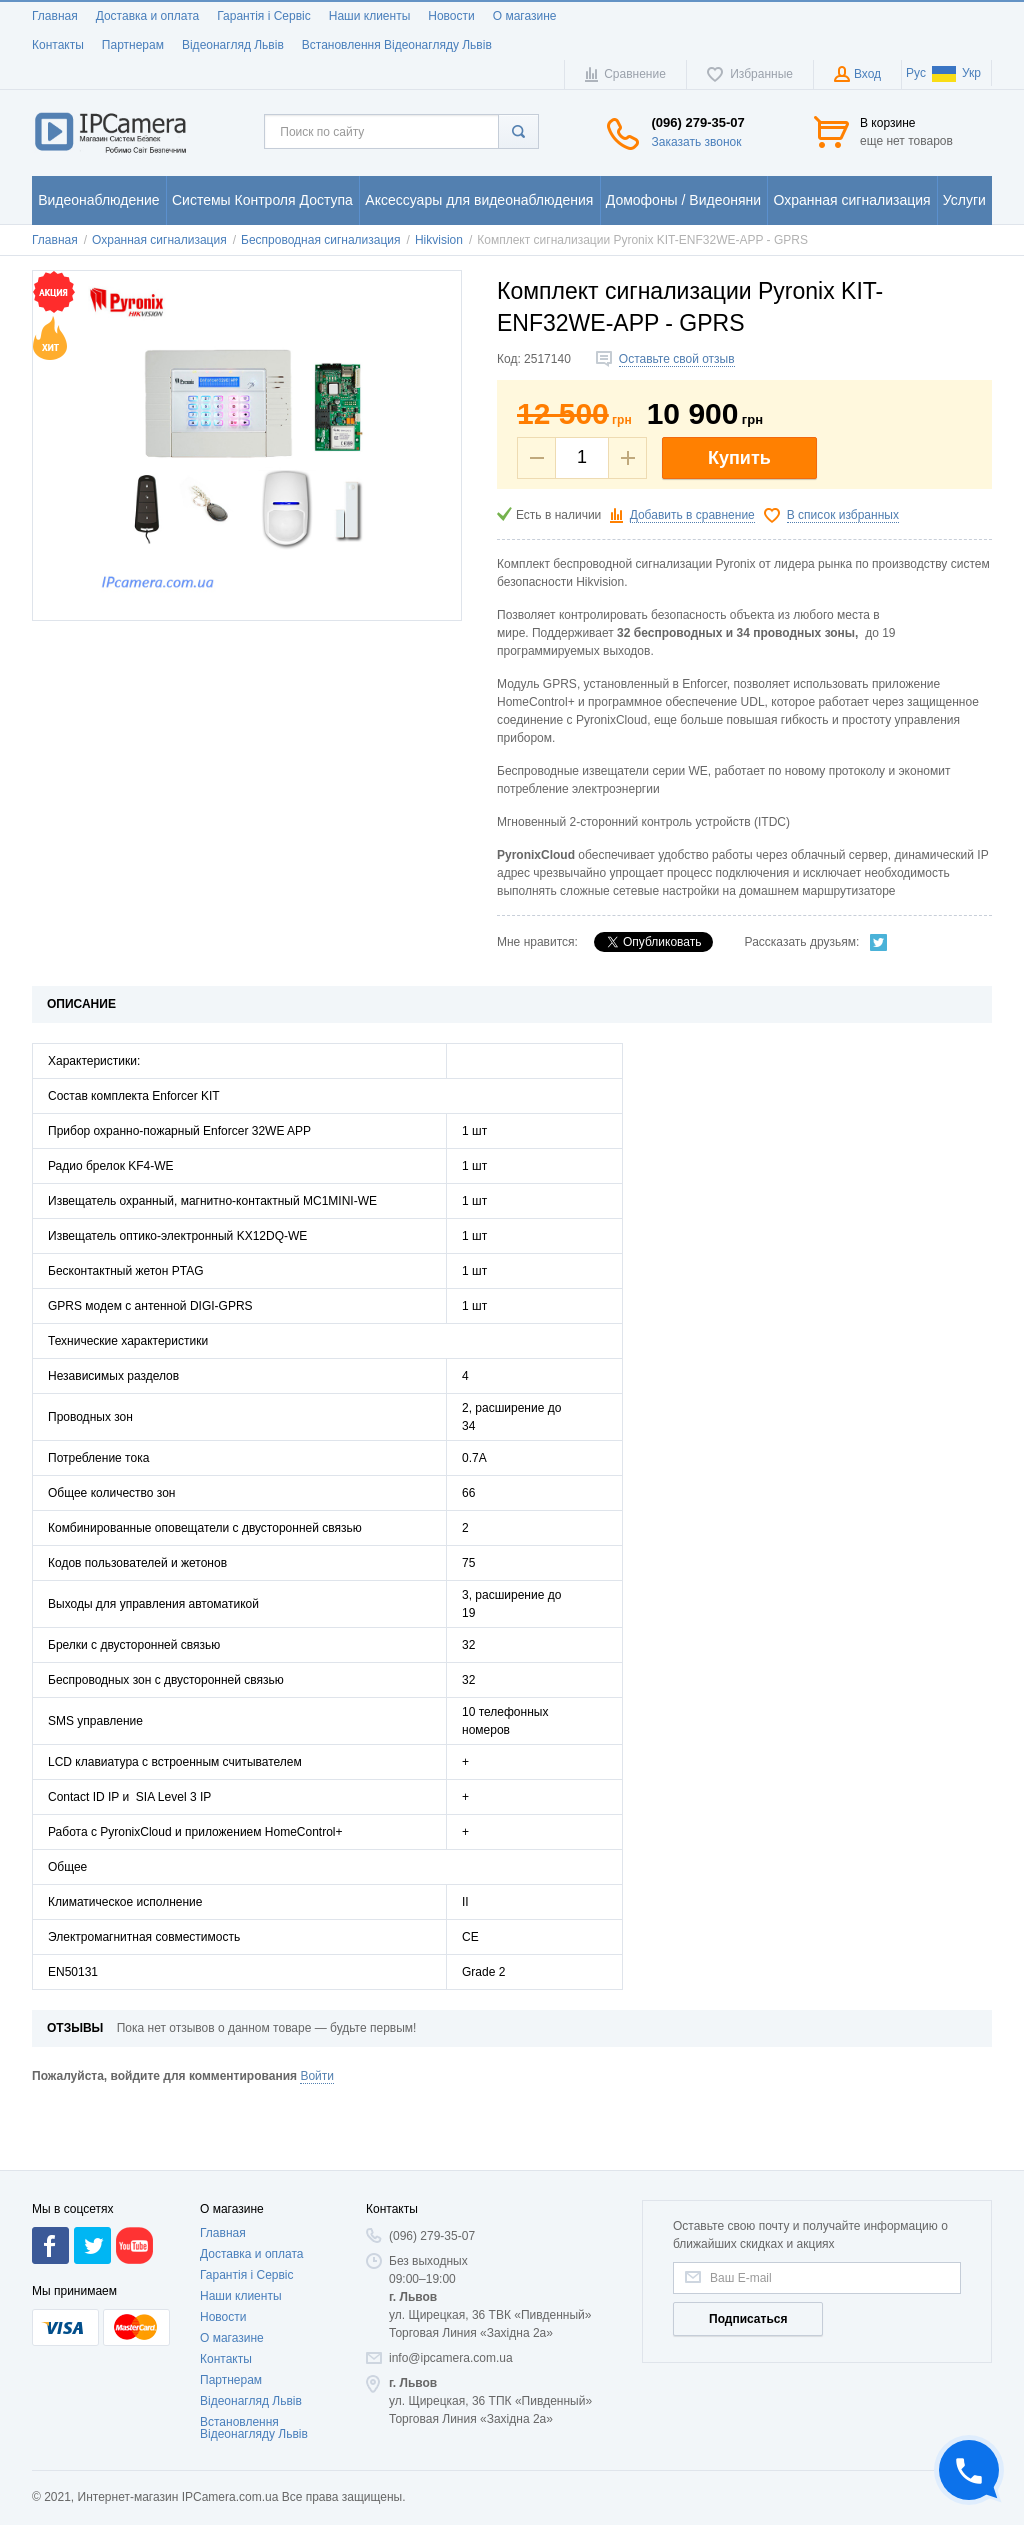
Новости (451, 16)
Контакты (58, 45)
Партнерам (133, 45)
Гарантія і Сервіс (264, 16)
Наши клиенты (370, 16)
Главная (55, 16)
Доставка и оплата (148, 16)
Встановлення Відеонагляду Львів (397, 45)
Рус (916, 73)
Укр (956, 73)
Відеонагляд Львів (233, 45)
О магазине (525, 16)
